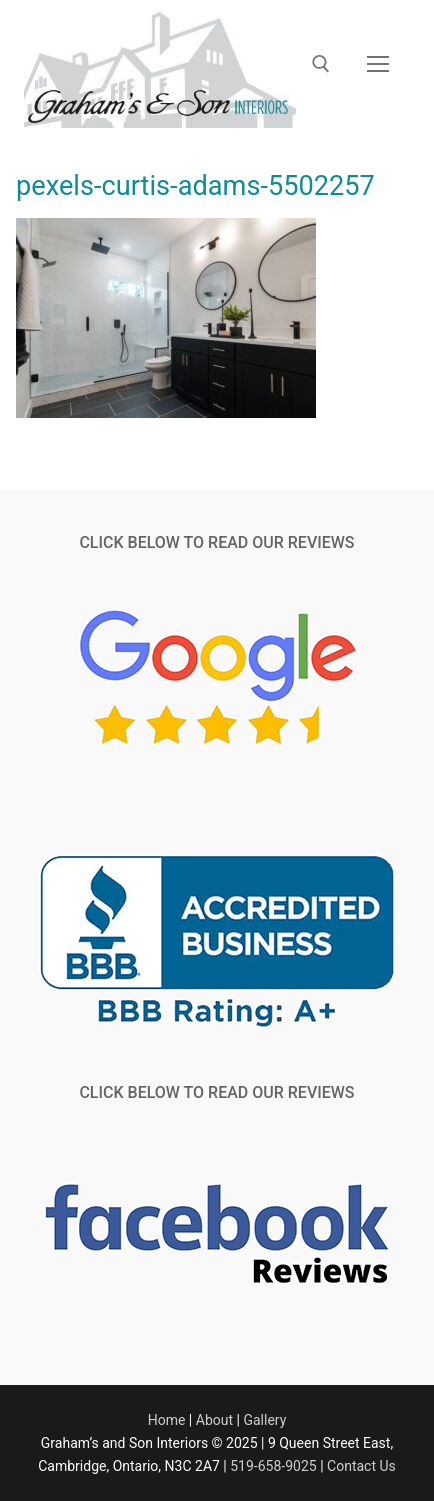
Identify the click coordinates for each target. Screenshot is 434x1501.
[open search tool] (321, 64)
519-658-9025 (273, 1466)
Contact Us (361, 1466)
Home (167, 1420)
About (214, 1420)
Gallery (264, 1420)
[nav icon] (378, 64)
